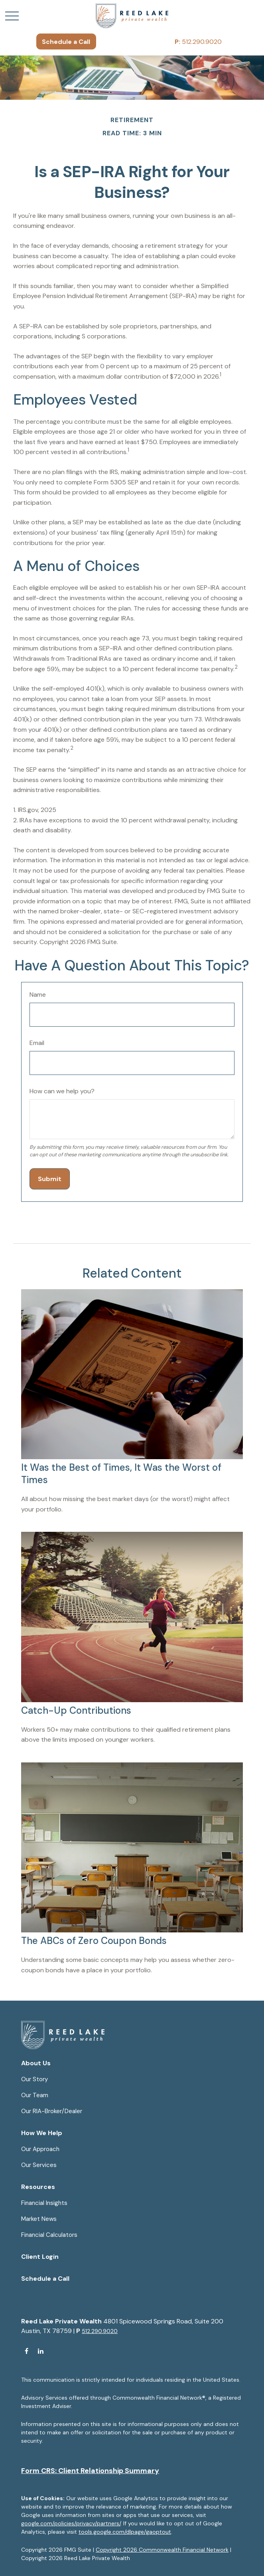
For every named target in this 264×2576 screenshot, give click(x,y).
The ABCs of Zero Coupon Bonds (94, 1940)
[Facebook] (26, 2350)
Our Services (39, 2165)
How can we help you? (62, 1091)
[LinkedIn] (40, 2350)
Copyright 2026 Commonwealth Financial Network (162, 2549)
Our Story (34, 2079)
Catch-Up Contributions (76, 1710)
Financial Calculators (49, 2235)
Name (38, 994)
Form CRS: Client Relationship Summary (90, 2470)
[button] (66, 41)
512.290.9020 (198, 42)
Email (37, 1043)
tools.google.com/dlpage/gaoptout (125, 2531)
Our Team (34, 2095)
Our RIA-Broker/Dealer (51, 2111)
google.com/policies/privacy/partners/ (70, 2523)
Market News (39, 2219)
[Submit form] (50, 1178)
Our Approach (40, 2149)
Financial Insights (44, 2203)
